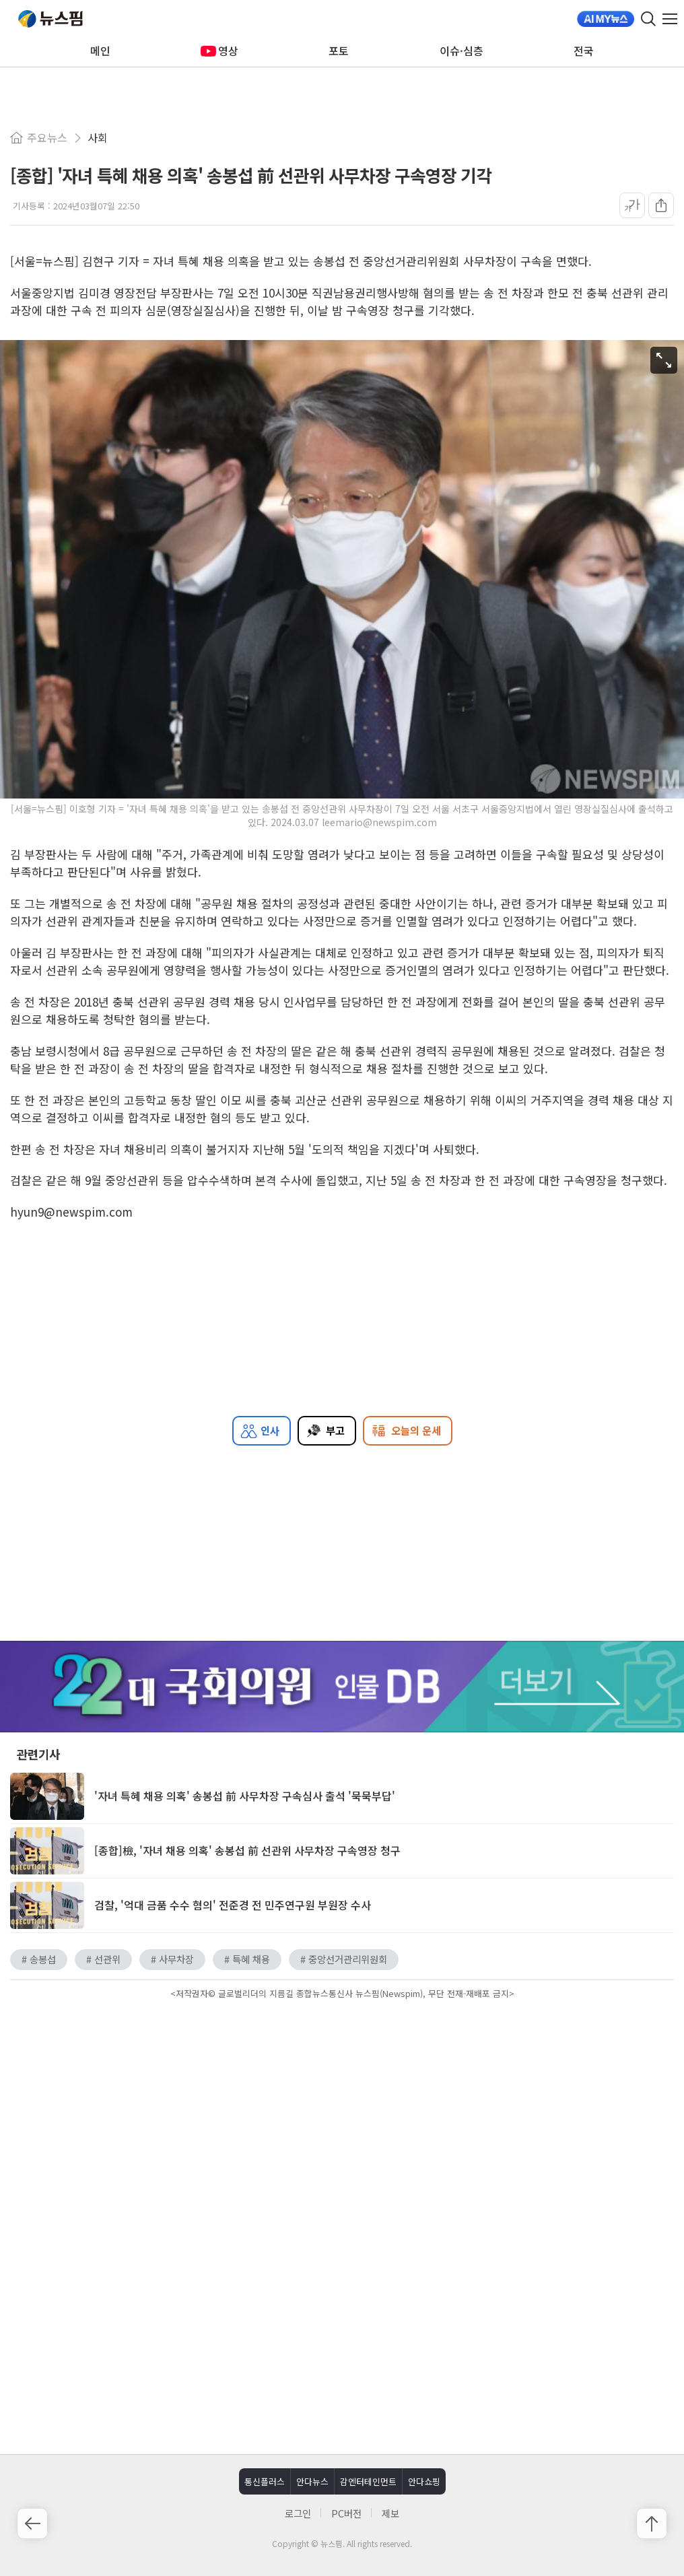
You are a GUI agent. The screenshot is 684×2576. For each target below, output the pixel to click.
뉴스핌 (50, 18)
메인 (100, 50)
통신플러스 (264, 2481)
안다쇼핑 (424, 2481)
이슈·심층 (461, 50)
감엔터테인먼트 (368, 2481)
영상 (219, 50)
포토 (339, 50)
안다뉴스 (312, 2481)
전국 (584, 50)
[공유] (661, 205)
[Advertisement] (342, 2117)
